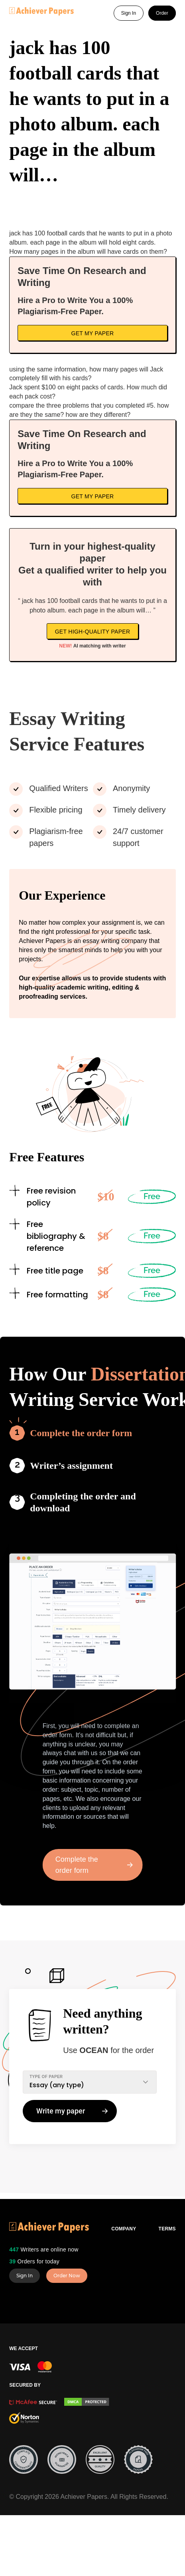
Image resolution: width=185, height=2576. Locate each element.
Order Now (66, 2276)
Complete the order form (81, 1433)
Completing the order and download (83, 1502)
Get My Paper (92, 333)
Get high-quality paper (92, 631)
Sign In (128, 13)
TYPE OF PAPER (46, 2076)
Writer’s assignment (71, 1465)
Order (162, 13)
